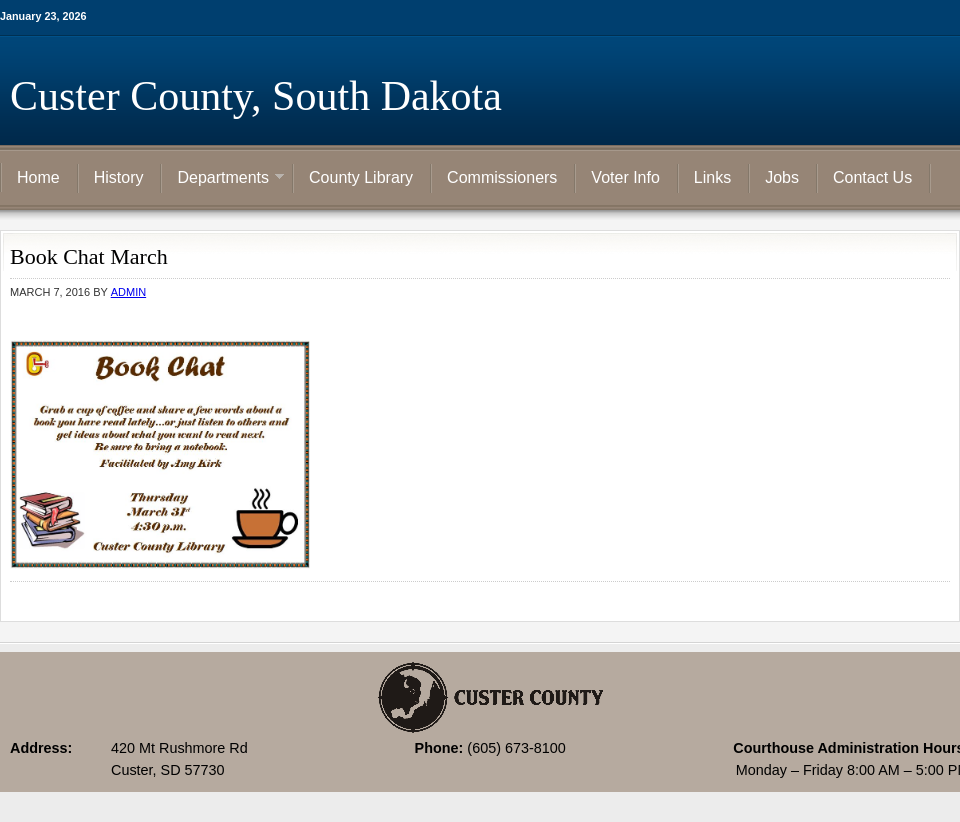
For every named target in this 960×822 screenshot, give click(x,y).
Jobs (782, 177)
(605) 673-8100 (516, 748)
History (119, 177)
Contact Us (872, 177)
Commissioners (502, 177)
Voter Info (625, 177)
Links (712, 177)
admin (128, 292)
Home (38, 177)
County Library (361, 177)
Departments (223, 179)
